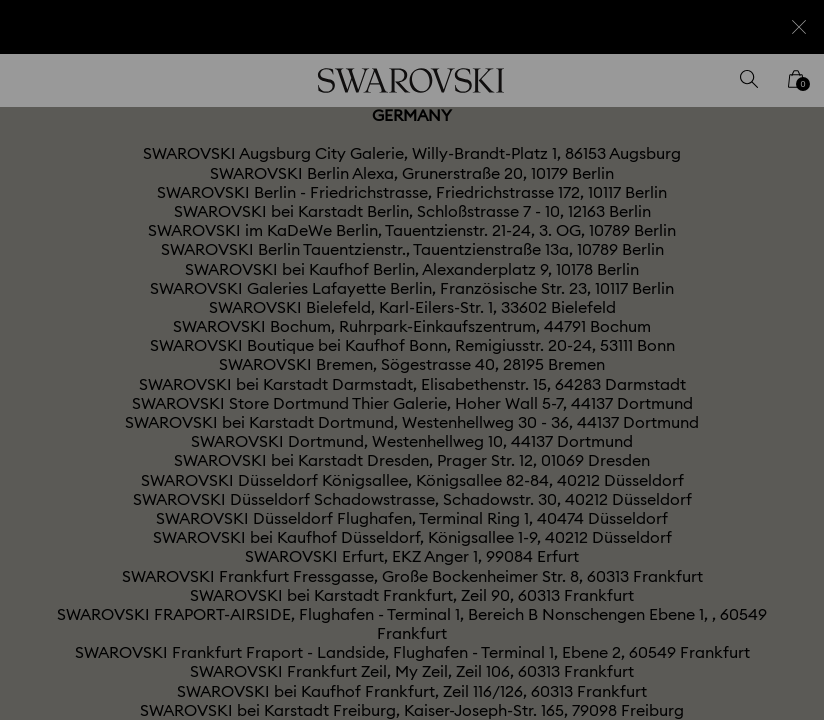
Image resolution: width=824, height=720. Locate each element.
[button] (741, 244)
